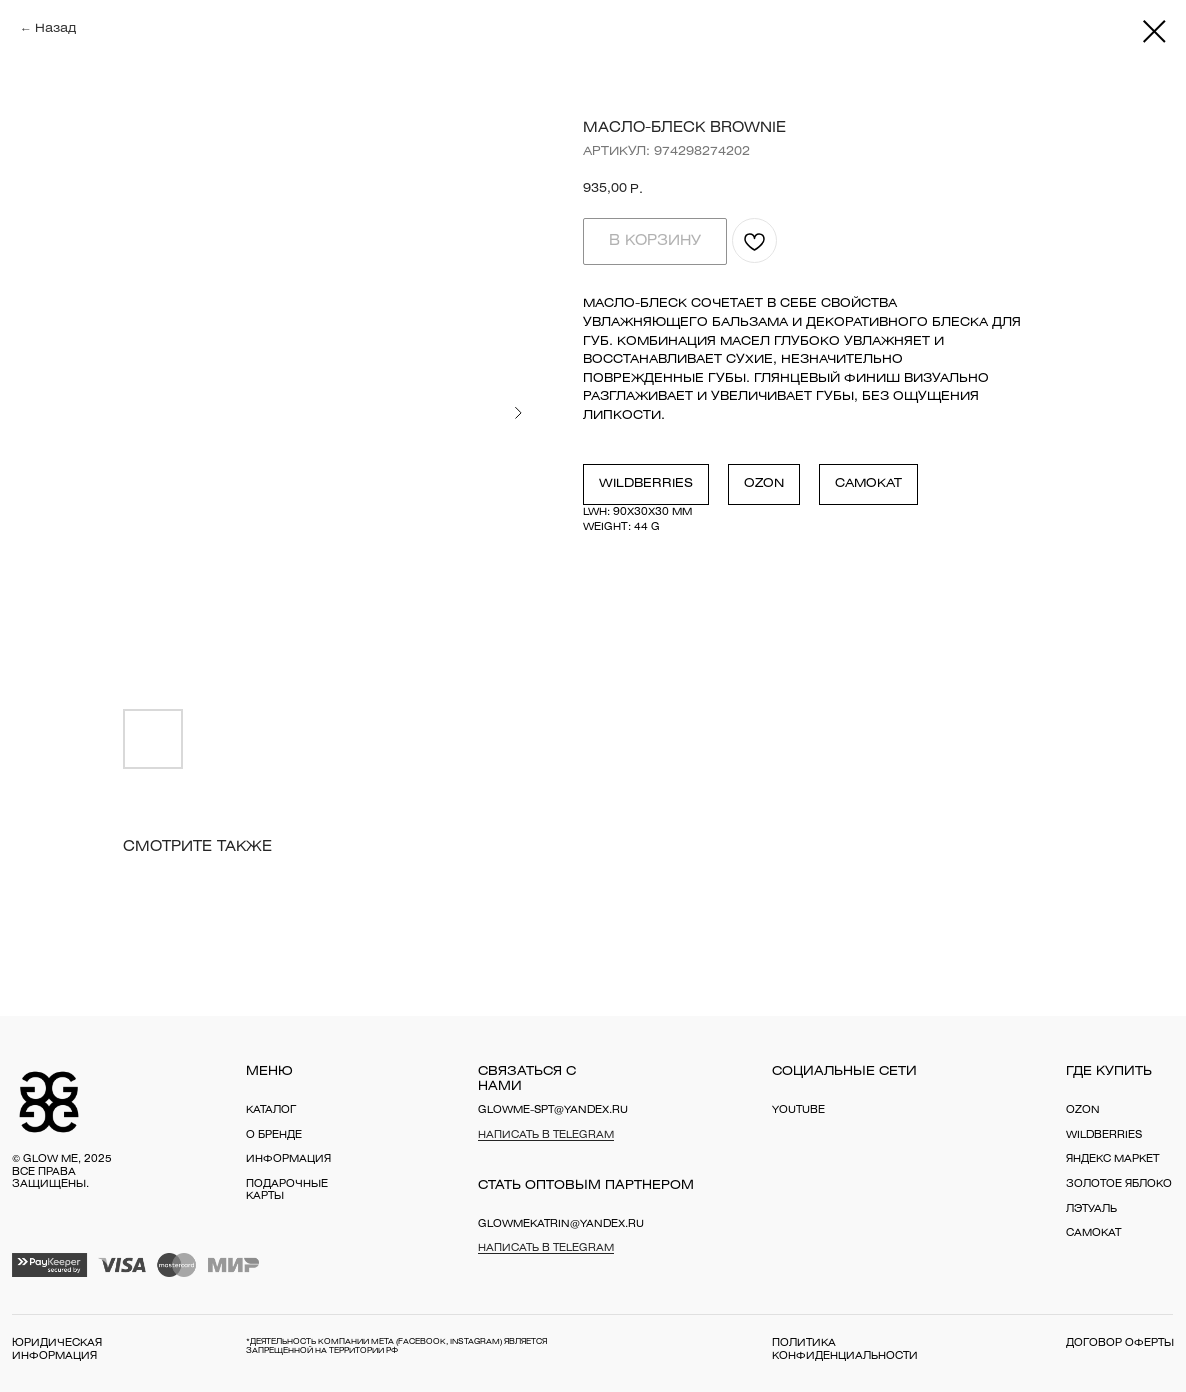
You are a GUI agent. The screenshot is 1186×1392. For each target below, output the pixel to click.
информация (288, 1159)
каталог (271, 1110)
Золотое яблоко (1119, 1184)
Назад (55, 28)
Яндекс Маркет (1112, 1159)
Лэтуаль (1091, 1209)
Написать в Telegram (546, 1135)
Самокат (868, 483)
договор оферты (1120, 1343)
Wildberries (646, 483)
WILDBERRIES (1104, 1135)
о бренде (274, 1135)
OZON (1083, 1110)
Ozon (764, 483)
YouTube (798, 1110)
